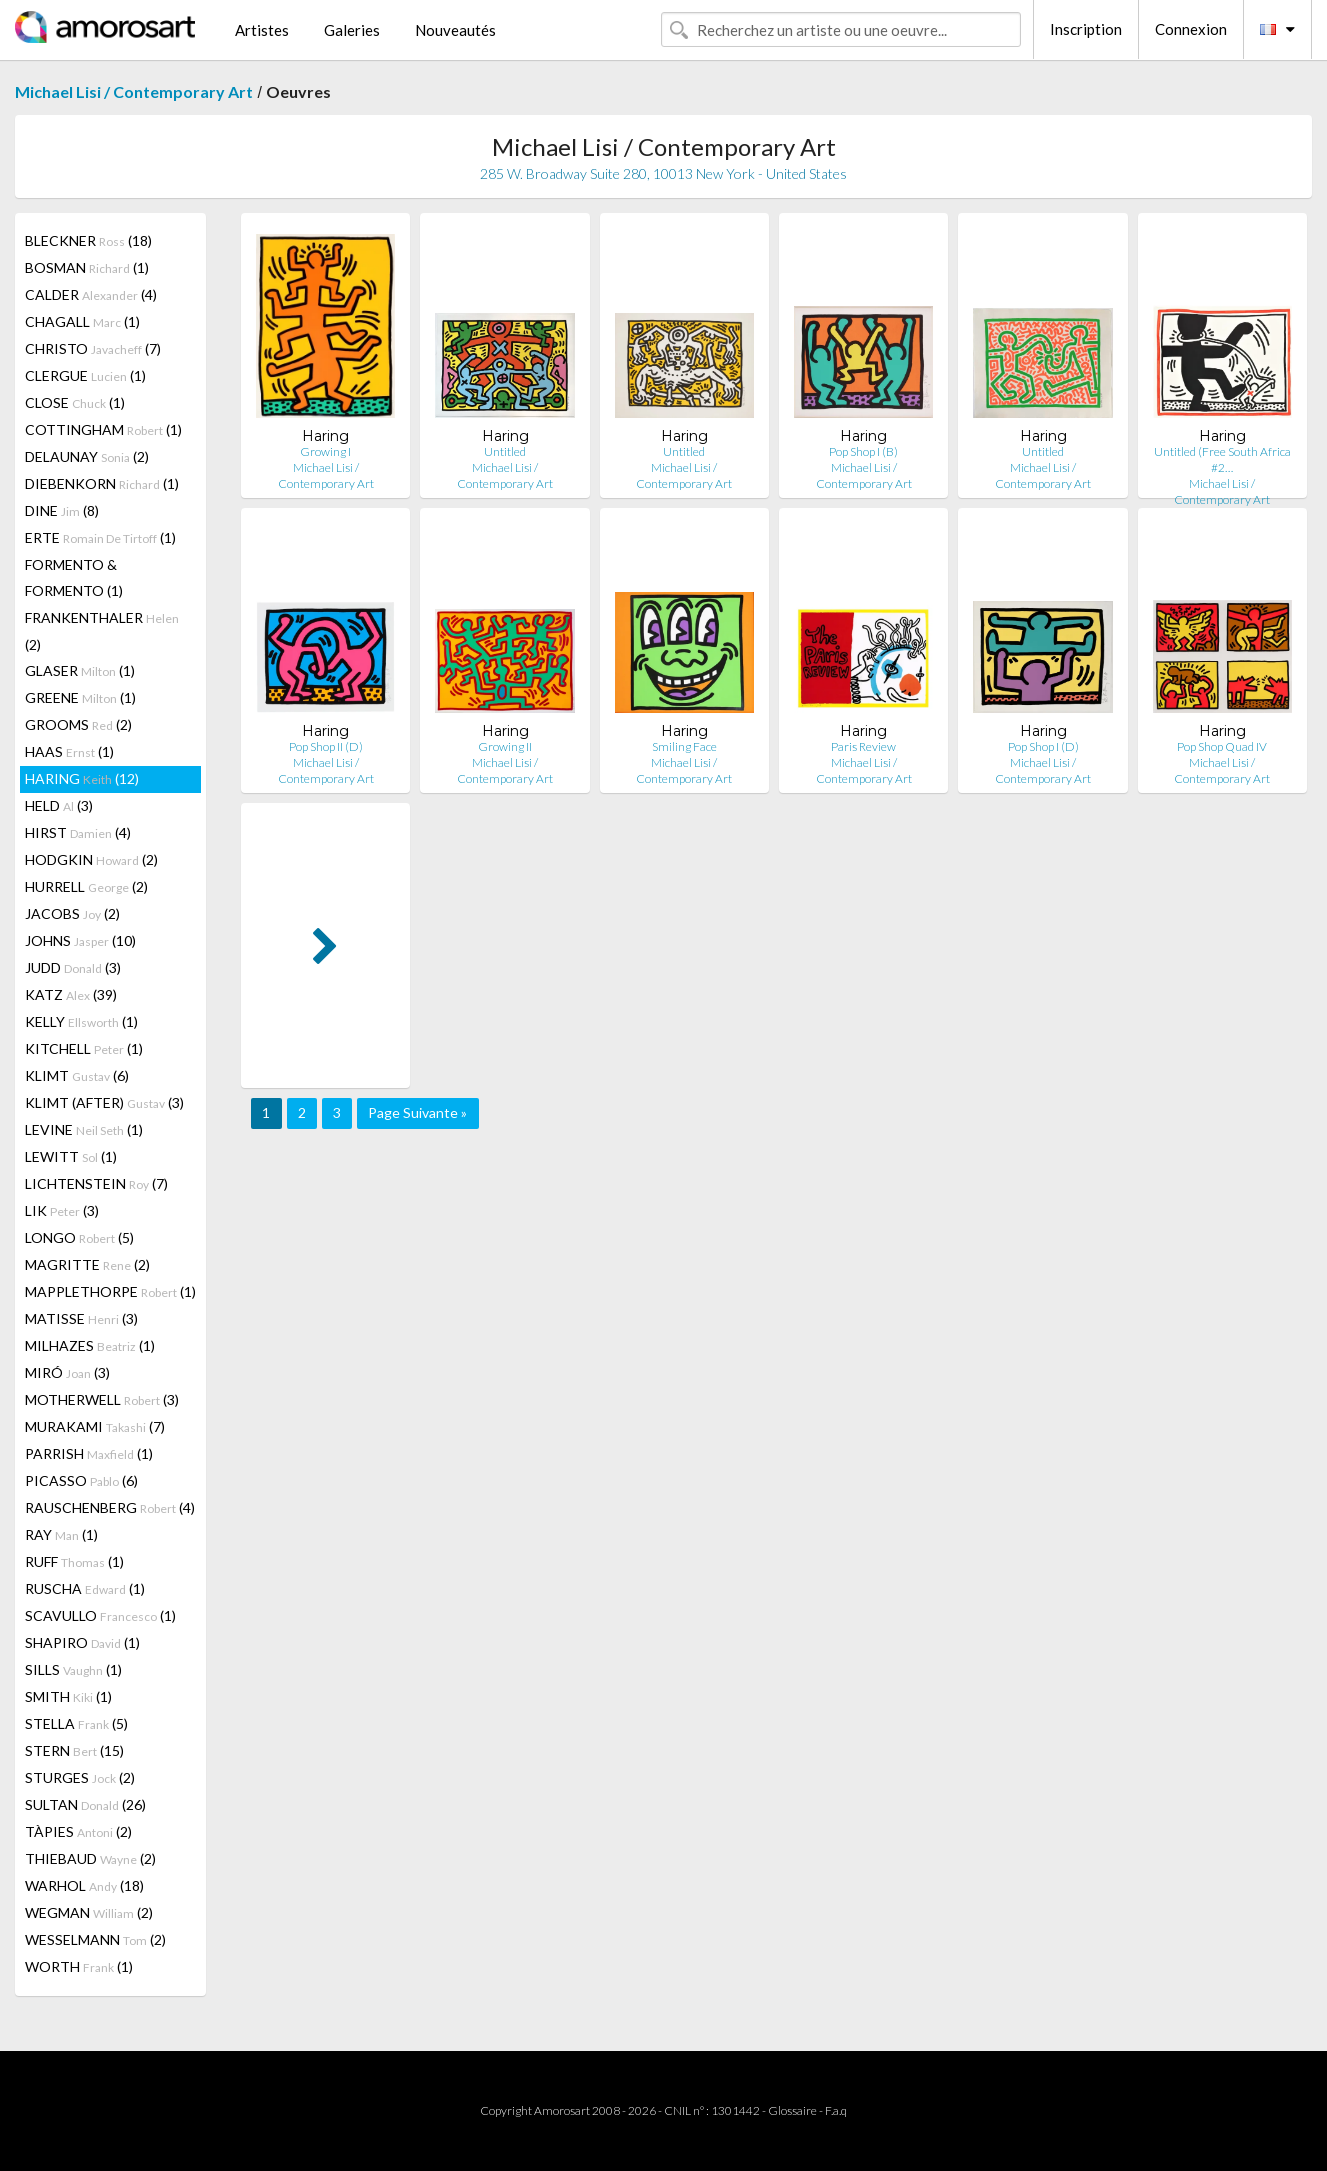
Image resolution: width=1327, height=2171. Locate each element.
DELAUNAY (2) (87, 456)
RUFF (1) (74, 1561)
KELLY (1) (81, 1021)
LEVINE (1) (84, 1129)
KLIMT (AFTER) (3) (104, 1102)
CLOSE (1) (75, 402)
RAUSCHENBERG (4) (110, 1507)
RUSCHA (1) (85, 1588)
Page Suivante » (417, 1112)
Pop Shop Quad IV (1222, 746)
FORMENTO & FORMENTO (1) (74, 577)
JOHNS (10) (80, 940)
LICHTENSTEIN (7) (96, 1183)
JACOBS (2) (72, 913)
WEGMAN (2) (89, 1912)
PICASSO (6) (81, 1480)
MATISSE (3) (81, 1318)
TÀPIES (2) (78, 1831)
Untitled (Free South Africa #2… (1222, 459)
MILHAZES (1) (90, 1345)
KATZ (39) (71, 994)
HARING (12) (82, 778)
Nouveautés (455, 30)
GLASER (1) (80, 670)
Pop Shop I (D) (1043, 746)
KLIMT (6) (77, 1075)
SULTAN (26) (85, 1804)
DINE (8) (62, 510)
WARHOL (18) (84, 1885)
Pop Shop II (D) (326, 746)
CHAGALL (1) (82, 321)
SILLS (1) (73, 1669)
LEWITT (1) (71, 1156)
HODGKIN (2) (91, 859)
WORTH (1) (79, 1966)
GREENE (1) (80, 697)
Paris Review (863, 746)
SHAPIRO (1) (82, 1642)
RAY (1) (61, 1534)
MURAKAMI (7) (95, 1426)
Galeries (352, 30)
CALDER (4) (91, 294)
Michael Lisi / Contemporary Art (134, 91)
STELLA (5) (76, 1723)
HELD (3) (59, 805)
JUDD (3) (73, 967)
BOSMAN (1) (87, 267)
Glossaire (792, 2110)
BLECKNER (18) (88, 240)
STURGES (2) (80, 1777)
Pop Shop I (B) (863, 451)
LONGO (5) (79, 1237)
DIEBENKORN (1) (102, 483)
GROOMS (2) (78, 724)
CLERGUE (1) (85, 375)
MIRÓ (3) (67, 1372)
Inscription (1086, 29)
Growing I (325, 451)
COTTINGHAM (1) (103, 429)
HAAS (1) (69, 751)
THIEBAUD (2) (90, 1858)
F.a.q (836, 2110)
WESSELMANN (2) (95, 1939)
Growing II (505, 746)
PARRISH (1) (89, 1453)
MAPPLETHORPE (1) (110, 1291)
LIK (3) (62, 1210)
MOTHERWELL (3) (102, 1399)
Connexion (1191, 29)
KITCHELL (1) (84, 1048)
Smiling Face (684, 746)
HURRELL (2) (86, 886)
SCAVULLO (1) (100, 1615)
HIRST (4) (78, 832)
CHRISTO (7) (93, 348)
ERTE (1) (100, 537)
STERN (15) (74, 1750)
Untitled (505, 451)
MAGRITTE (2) (87, 1264)
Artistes (262, 30)
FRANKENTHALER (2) (102, 631)
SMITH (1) (68, 1696)
